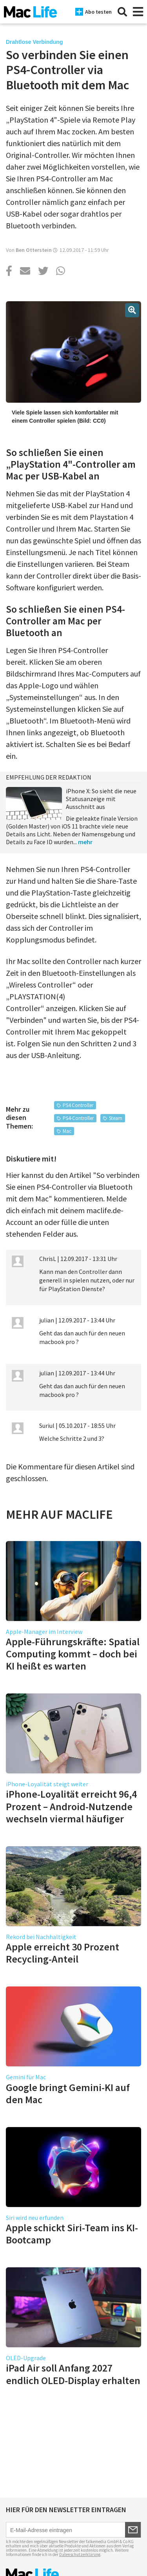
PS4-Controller (78, 1118)
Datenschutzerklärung (79, 2554)
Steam (115, 1118)
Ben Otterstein (34, 249)
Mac (67, 1131)
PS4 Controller (78, 1105)
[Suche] (122, 11)
